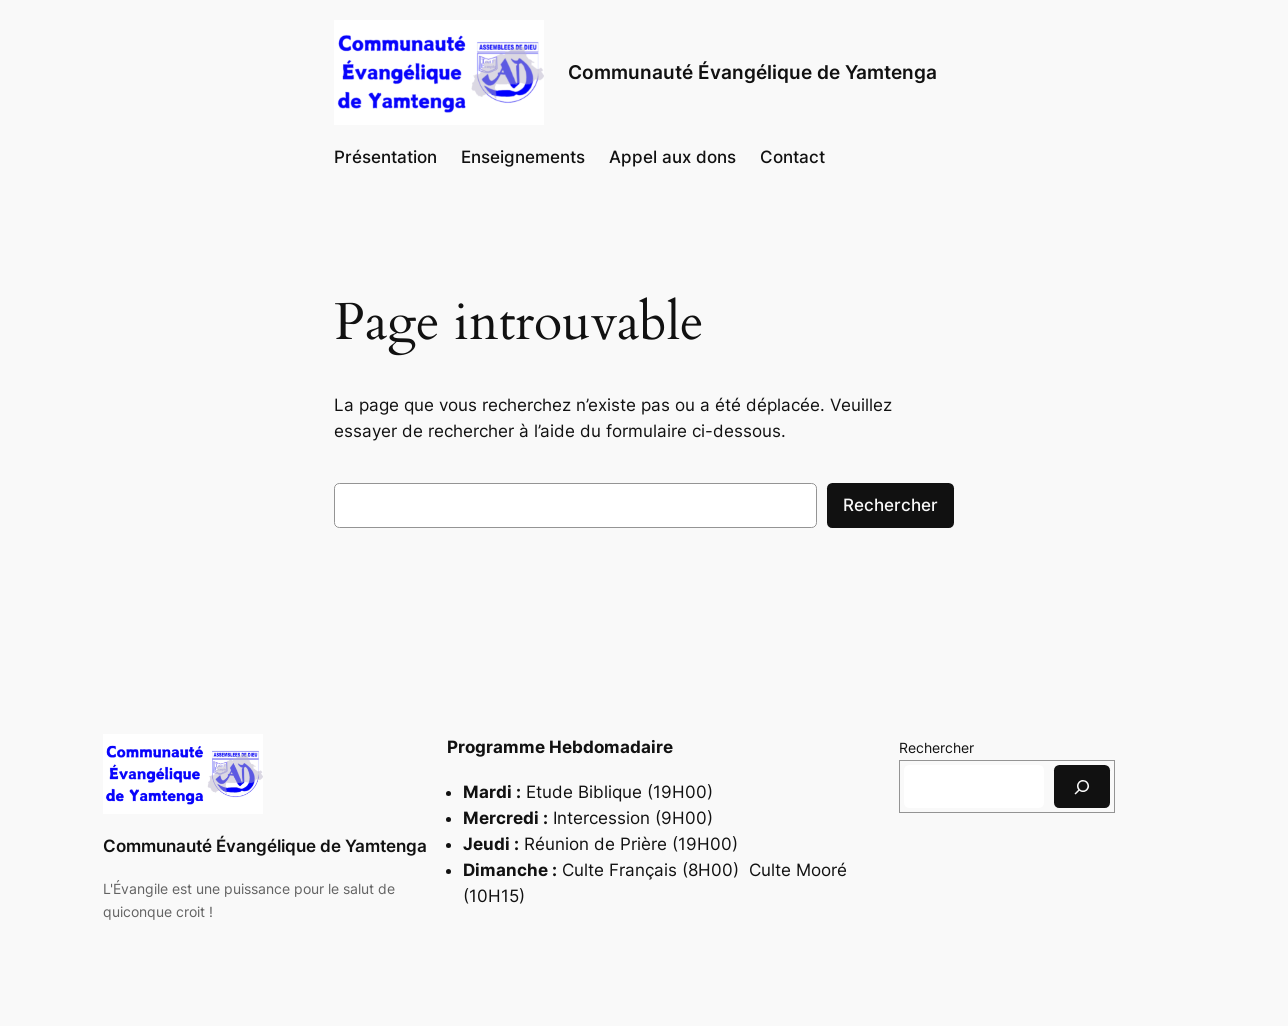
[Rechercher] (1082, 786)
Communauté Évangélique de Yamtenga (265, 846)
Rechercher (890, 505)
